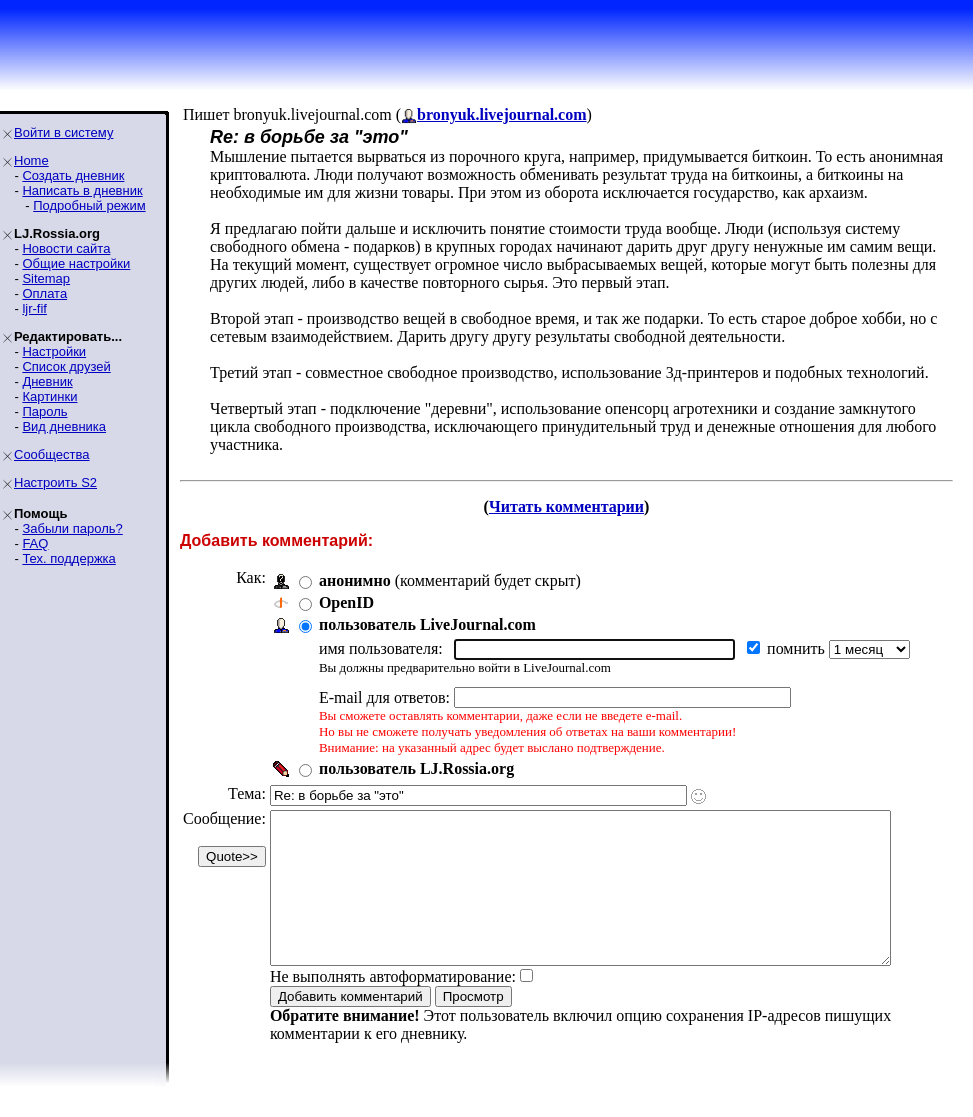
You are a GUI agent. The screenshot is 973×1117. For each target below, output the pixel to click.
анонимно (355, 580)
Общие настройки (76, 263)
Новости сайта (66, 248)
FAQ (35, 543)
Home (31, 160)
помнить (798, 648)
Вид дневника (64, 426)
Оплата (44, 293)
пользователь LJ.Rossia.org (416, 768)
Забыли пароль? (72, 528)
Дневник (47, 381)
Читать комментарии (574, 506)
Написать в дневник (82, 190)
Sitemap (46, 278)
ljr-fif (34, 308)
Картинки (49, 396)
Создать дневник (73, 175)
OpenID (346, 602)
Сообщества (52, 454)
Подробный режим (89, 205)
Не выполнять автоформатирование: (393, 1006)
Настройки (54, 351)
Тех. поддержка (68, 558)
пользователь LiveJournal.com (427, 624)
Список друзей (66, 366)
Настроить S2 (55, 482)
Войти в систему (63, 132)
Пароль (44, 411)
